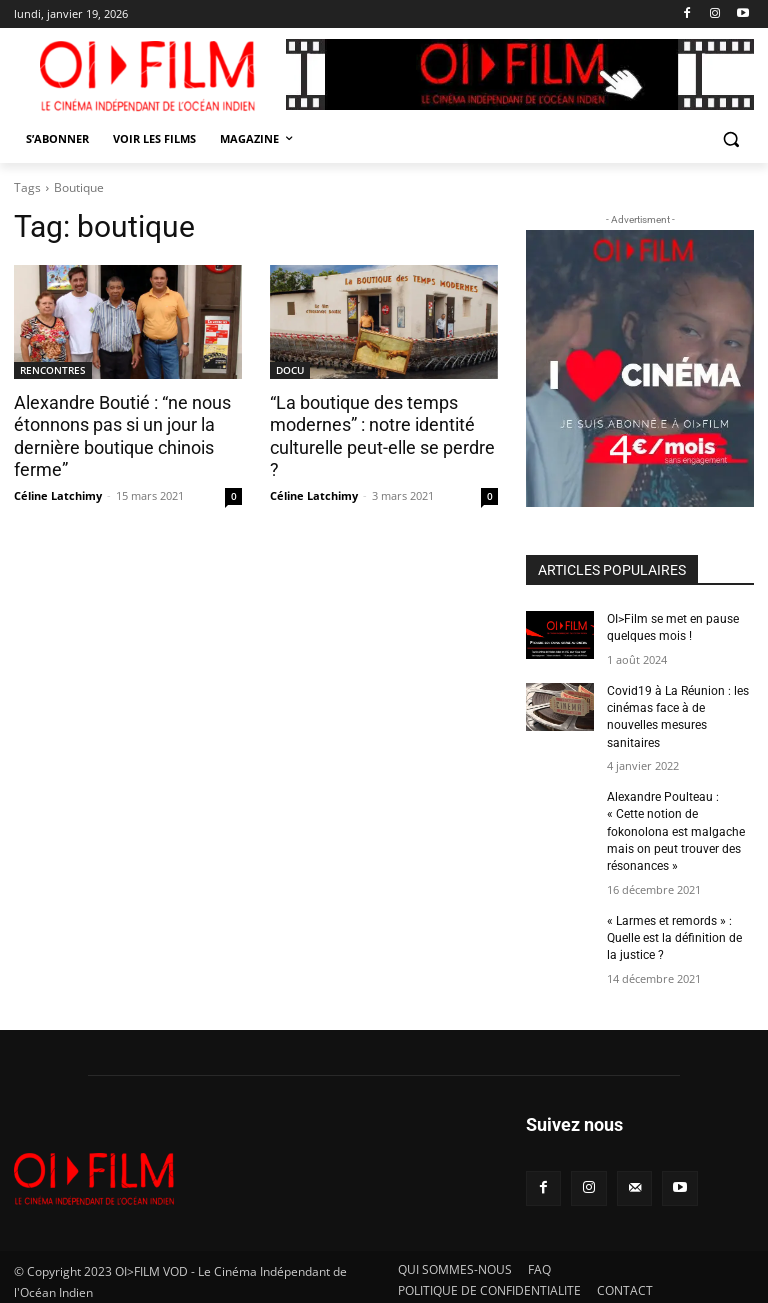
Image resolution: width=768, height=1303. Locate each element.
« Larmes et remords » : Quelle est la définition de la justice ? (674, 932)
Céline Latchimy (58, 493)
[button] (730, 139)
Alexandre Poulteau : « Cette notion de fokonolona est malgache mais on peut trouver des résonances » (676, 827)
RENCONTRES (53, 370)
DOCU (290, 370)
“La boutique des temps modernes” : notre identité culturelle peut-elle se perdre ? (383, 425)
